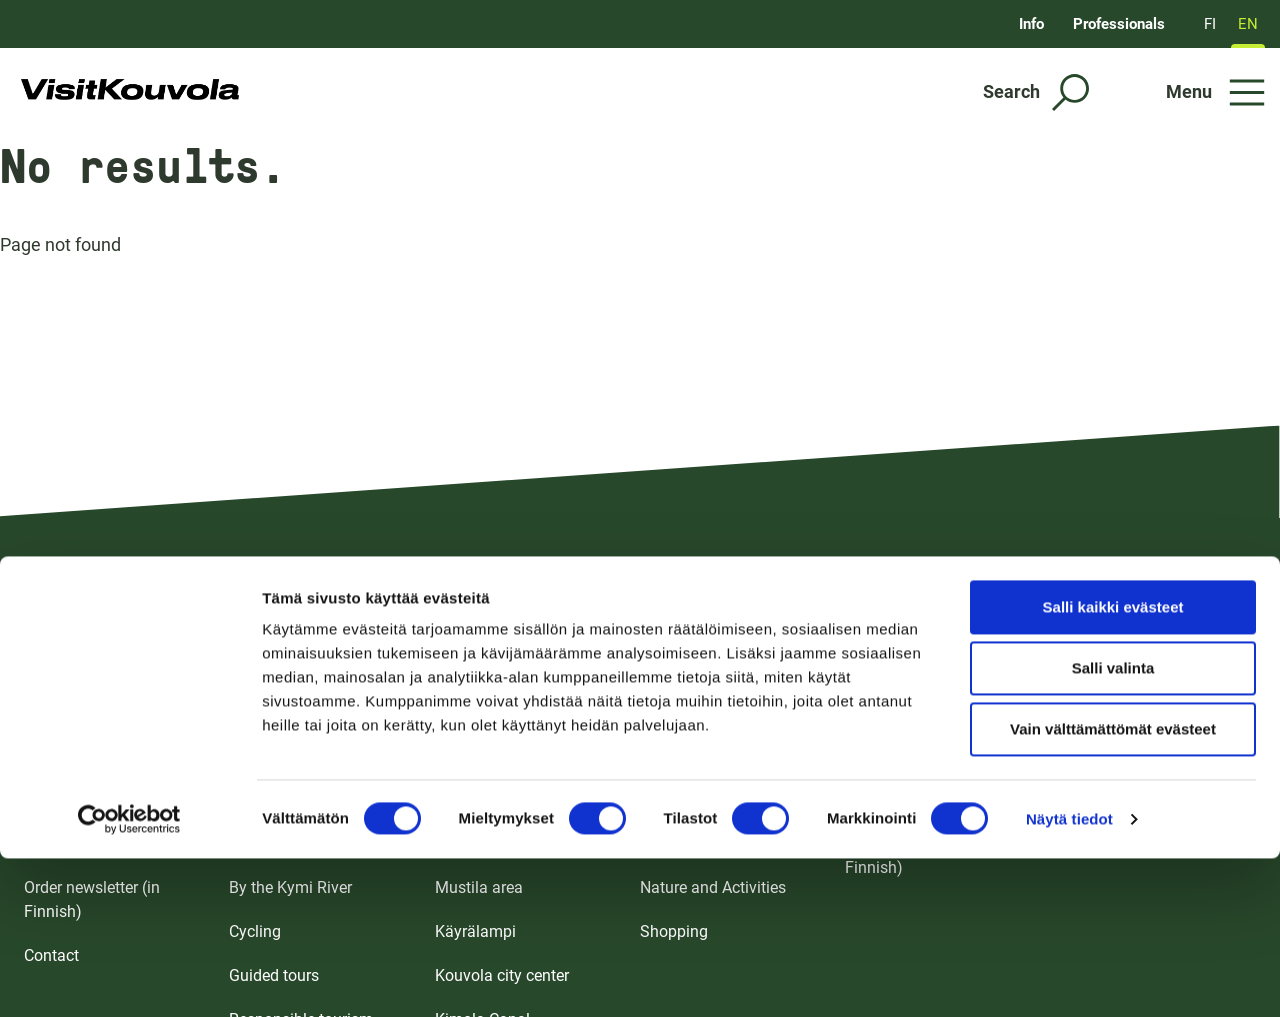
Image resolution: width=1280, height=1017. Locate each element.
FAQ (38, 843)
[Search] (1036, 92)
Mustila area (479, 887)
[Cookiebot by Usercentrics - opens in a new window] (129, 676)
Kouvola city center (502, 975)
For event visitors (905, 799)
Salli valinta (1113, 524)
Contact (51, 955)
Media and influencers (1129, 799)
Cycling (255, 931)
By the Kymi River (290, 887)
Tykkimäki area (488, 755)
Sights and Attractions (307, 843)
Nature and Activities (713, 887)
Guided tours (274, 975)
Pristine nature (280, 799)
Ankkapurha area (495, 843)
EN (1248, 24)
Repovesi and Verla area (520, 799)
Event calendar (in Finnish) (908, 855)
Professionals (1119, 24)
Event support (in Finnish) (1141, 843)
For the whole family (301, 755)
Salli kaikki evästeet (1113, 463)
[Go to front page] (130, 92)
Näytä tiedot (1069, 675)
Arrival (46, 799)
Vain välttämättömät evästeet (1113, 585)
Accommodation (698, 755)
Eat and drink (686, 799)
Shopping (674, 931)
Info (1031, 24)
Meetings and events (918, 755)
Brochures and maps (97, 755)
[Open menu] (1215, 92)
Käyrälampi (475, 931)
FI (1210, 24)
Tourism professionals (1130, 755)
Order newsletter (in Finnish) (92, 899)
